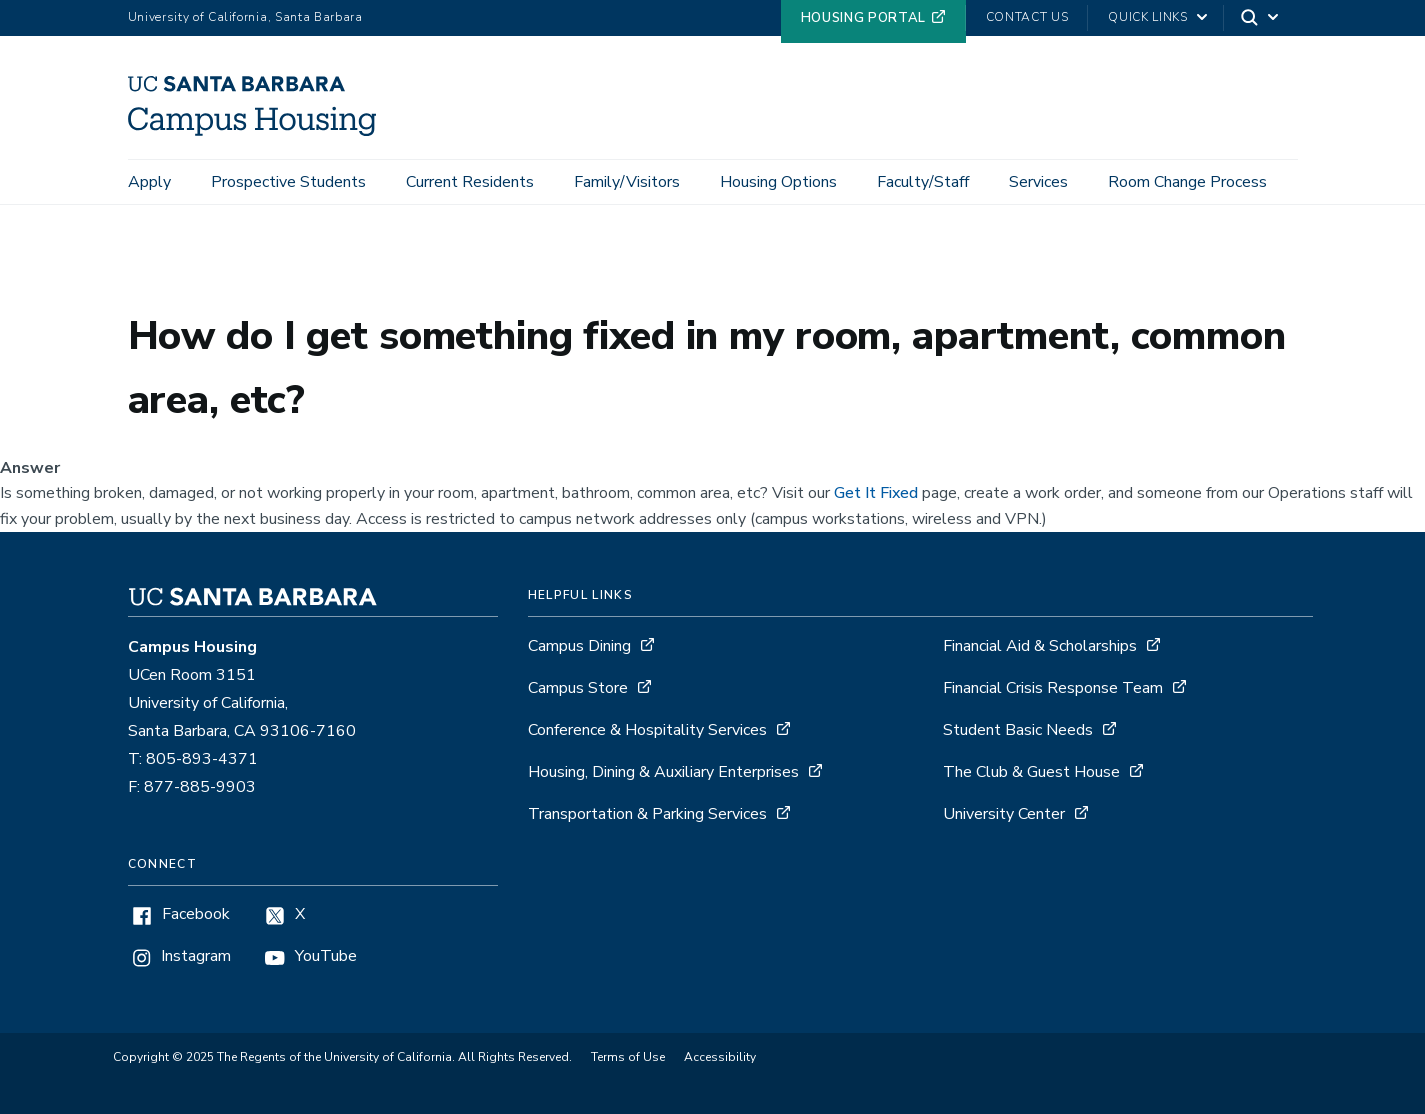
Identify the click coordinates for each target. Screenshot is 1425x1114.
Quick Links (1147, 17)
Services (1038, 182)
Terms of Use (628, 1057)
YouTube (326, 956)
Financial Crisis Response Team (1053, 688)
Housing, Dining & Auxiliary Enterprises (663, 772)
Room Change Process (1187, 182)
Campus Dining (579, 646)
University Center (1004, 814)
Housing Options (778, 182)
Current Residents (470, 182)
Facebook (196, 914)
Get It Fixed (876, 493)
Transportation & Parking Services (647, 814)
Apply (149, 182)
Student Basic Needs (1018, 730)
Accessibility (720, 1057)
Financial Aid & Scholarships (1040, 646)
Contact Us (1027, 17)
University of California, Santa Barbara (245, 17)
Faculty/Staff (923, 182)
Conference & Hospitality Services (647, 730)
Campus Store (578, 688)
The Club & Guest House (1031, 772)
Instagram (196, 956)
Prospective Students (288, 182)
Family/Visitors (627, 182)
